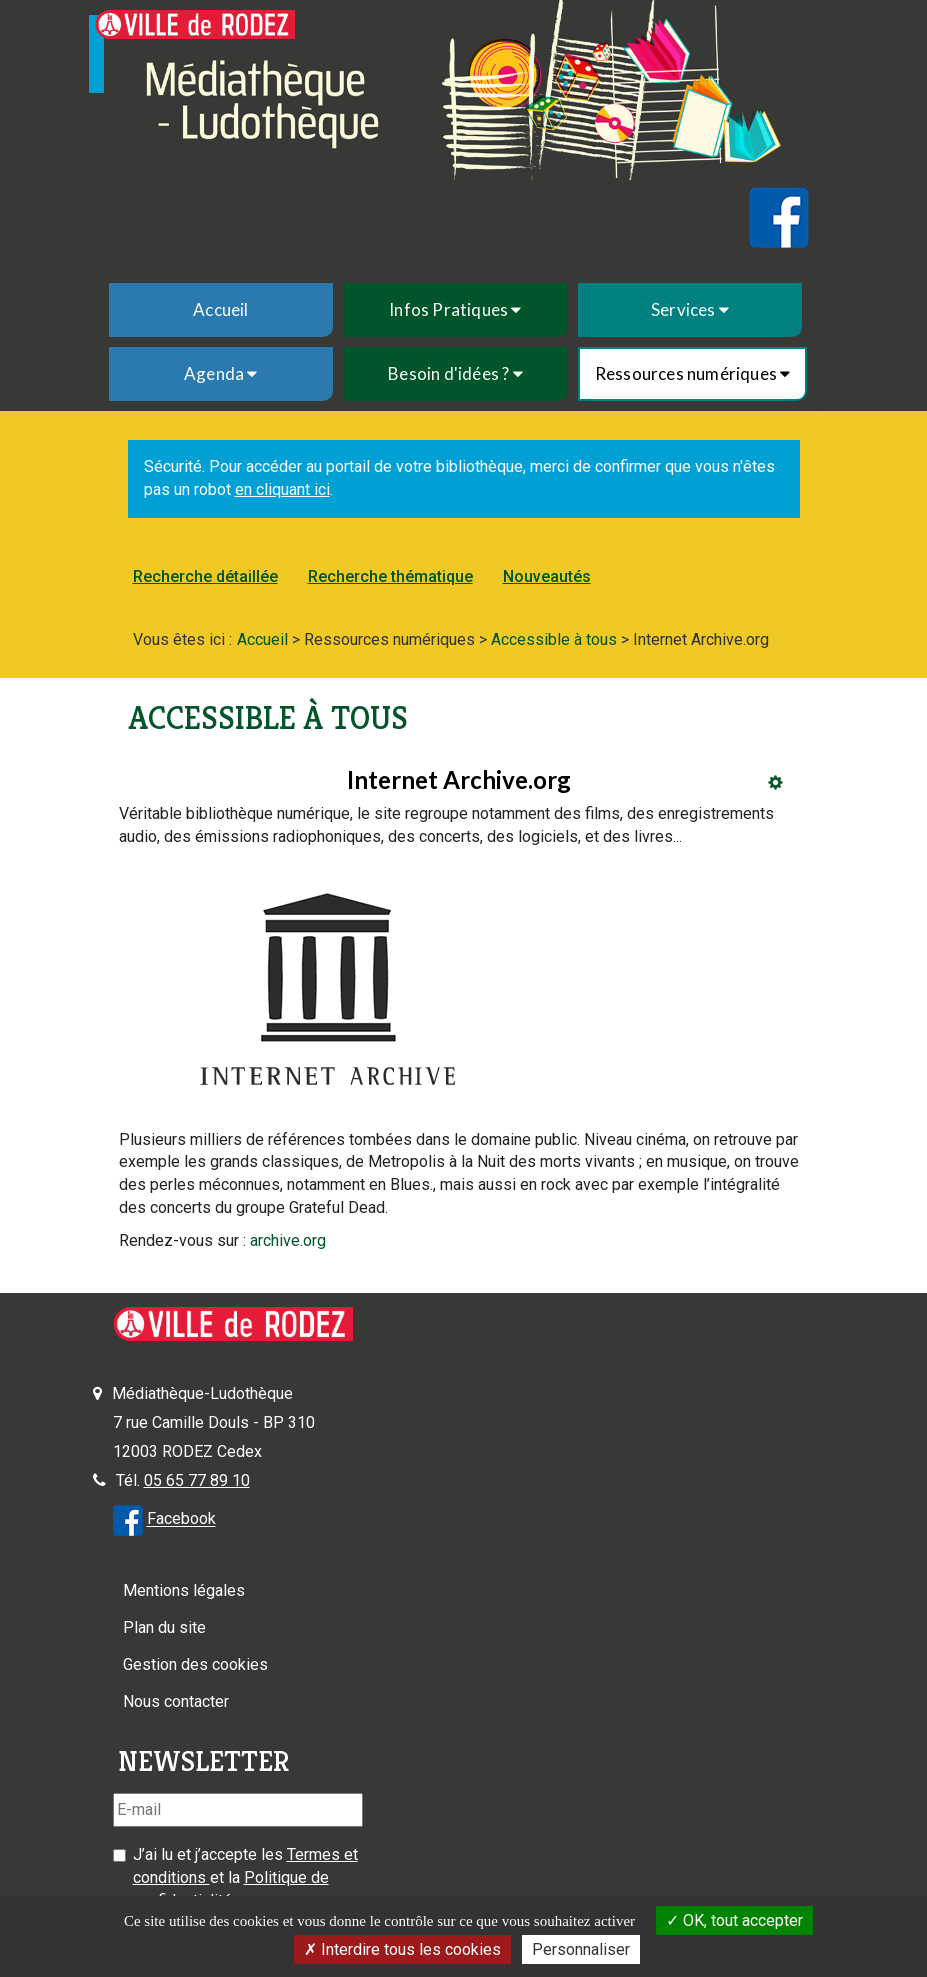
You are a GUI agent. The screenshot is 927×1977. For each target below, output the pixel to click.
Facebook (181, 1519)
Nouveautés (547, 576)
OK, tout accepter (734, 1920)
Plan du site (164, 1627)
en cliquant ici (282, 489)
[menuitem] (221, 310)
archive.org (288, 1240)
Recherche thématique (390, 576)
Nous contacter (176, 1701)
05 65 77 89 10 (197, 1480)
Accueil (220, 309)
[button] (455, 310)
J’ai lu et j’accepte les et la (245, 1877)
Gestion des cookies (195, 1664)
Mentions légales (184, 1590)
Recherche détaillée (205, 576)
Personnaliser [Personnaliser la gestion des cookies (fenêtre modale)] (581, 1949)
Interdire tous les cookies (402, 1949)
